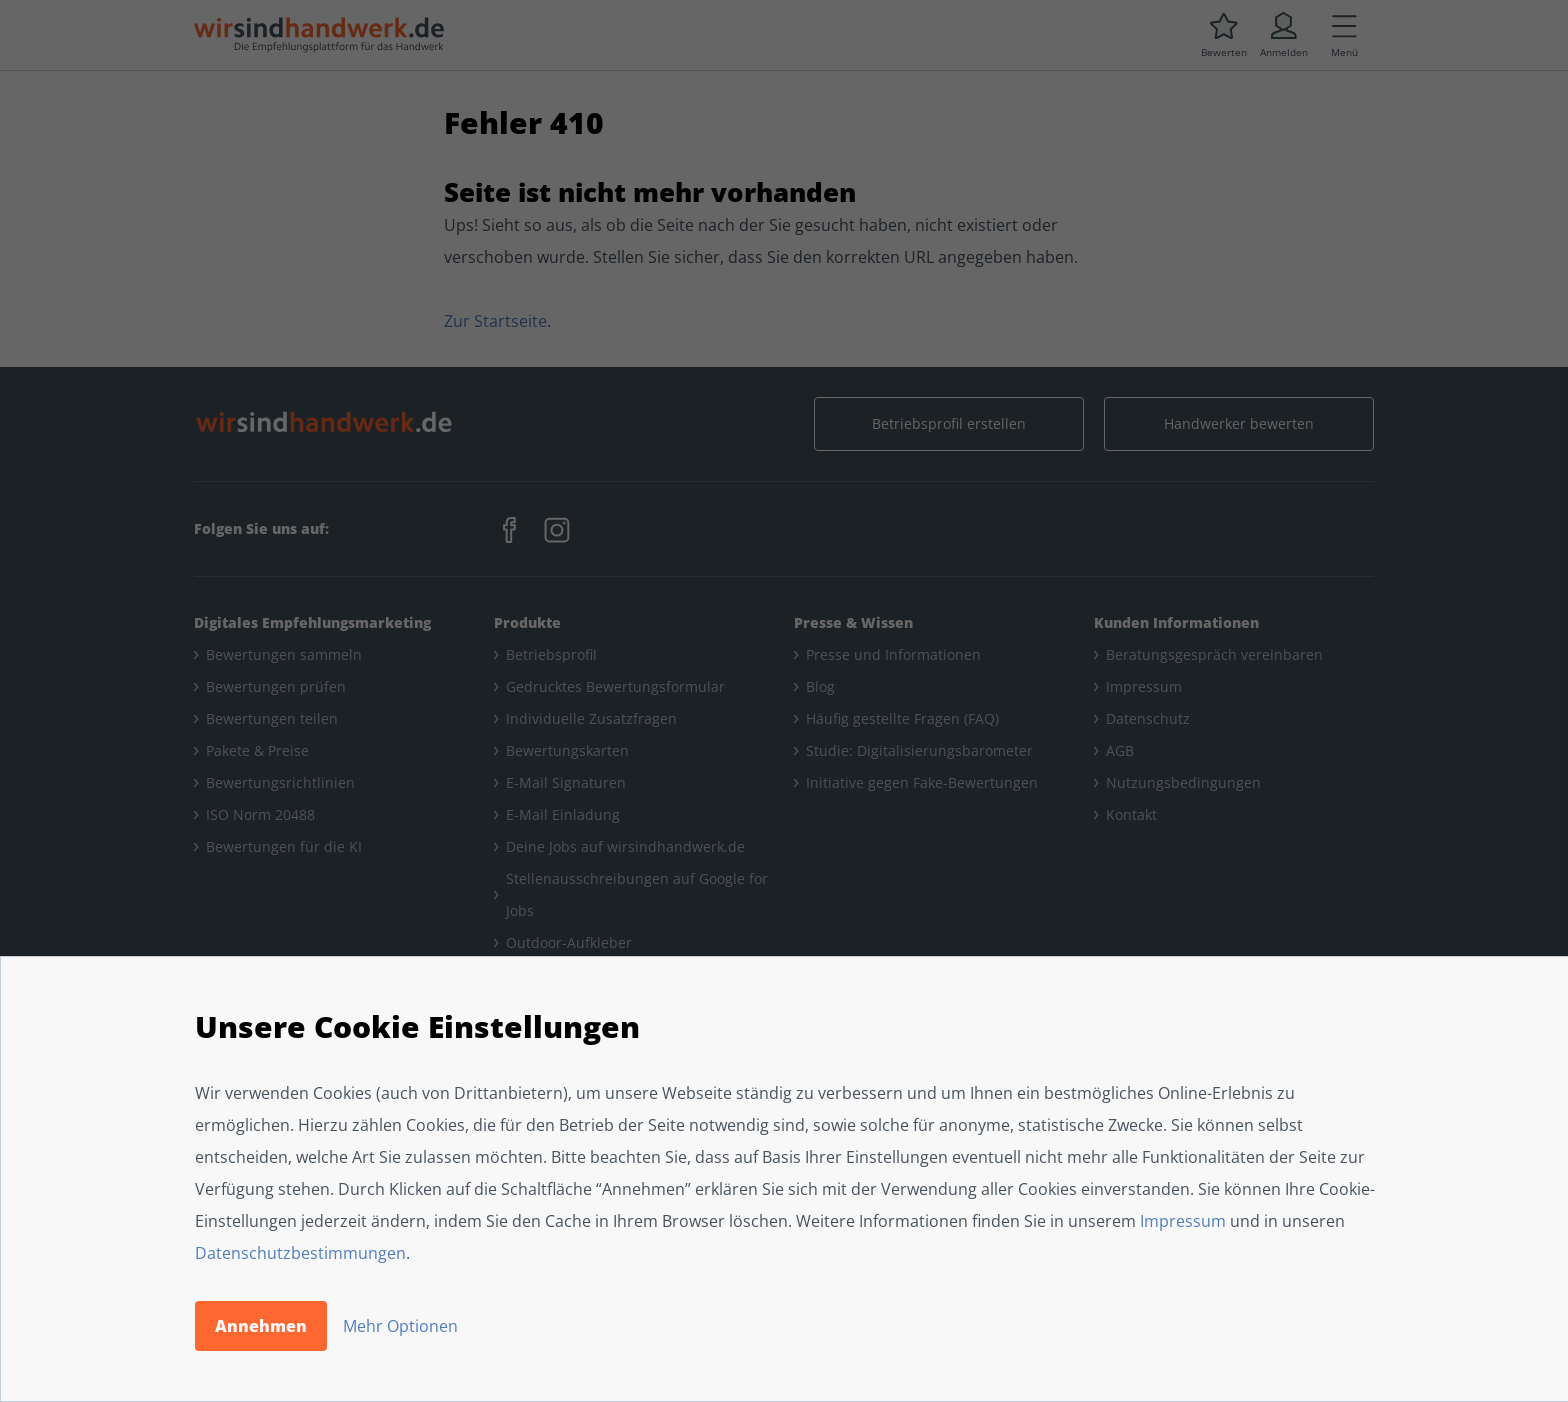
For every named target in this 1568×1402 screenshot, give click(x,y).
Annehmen (261, 1326)
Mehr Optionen (400, 1326)
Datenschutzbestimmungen (300, 1253)
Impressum (1183, 1221)
